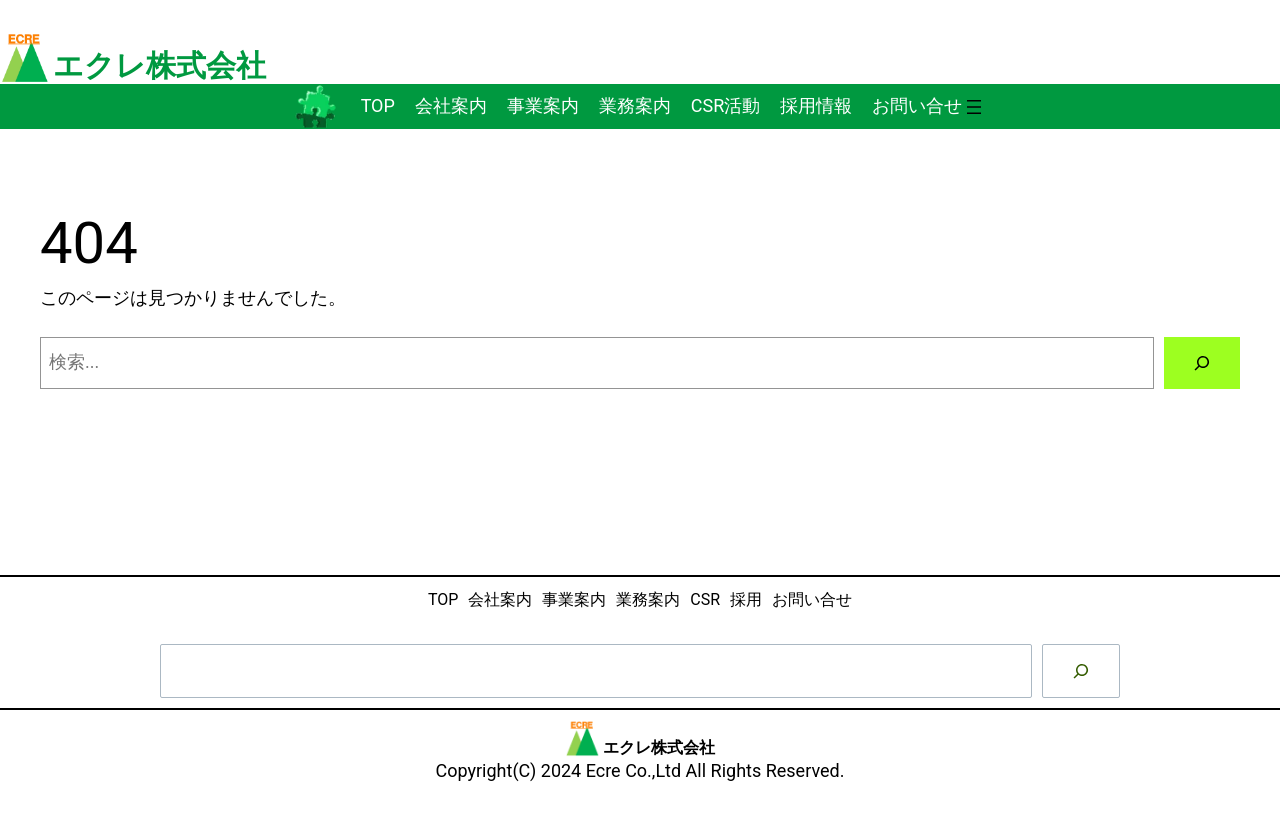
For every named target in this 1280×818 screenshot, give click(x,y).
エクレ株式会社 (159, 65)
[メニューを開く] (974, 107)
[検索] (1202, 363)
